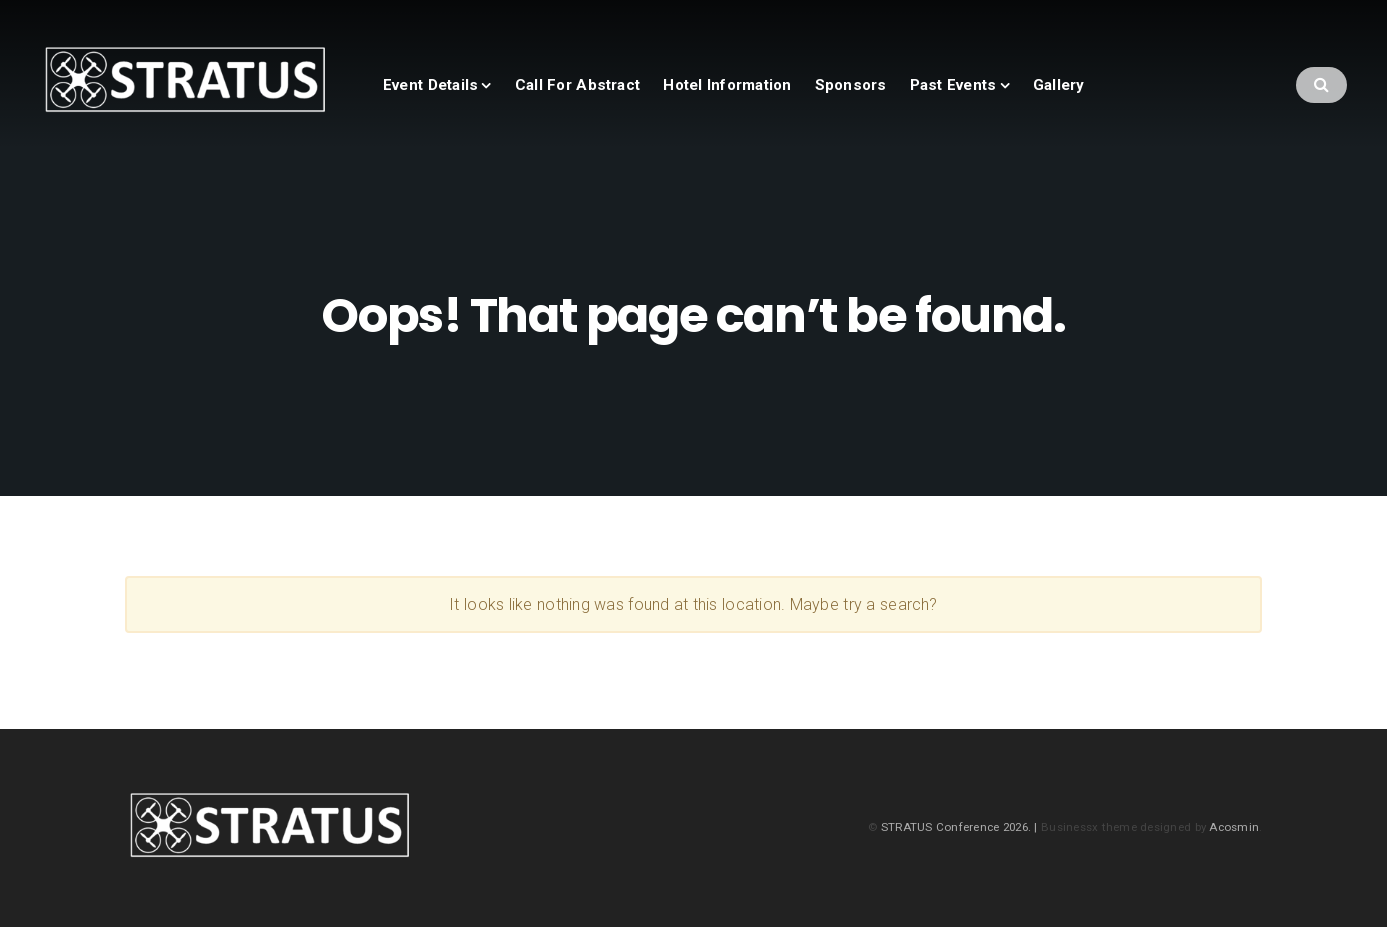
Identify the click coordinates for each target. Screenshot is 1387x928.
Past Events (953, 85)
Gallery (1059, 85)
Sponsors (851, 85)
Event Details (430, 85)
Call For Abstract (577, 85)
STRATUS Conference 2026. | (961, 827)
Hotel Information (727, 85)
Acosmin (1234, 827)
